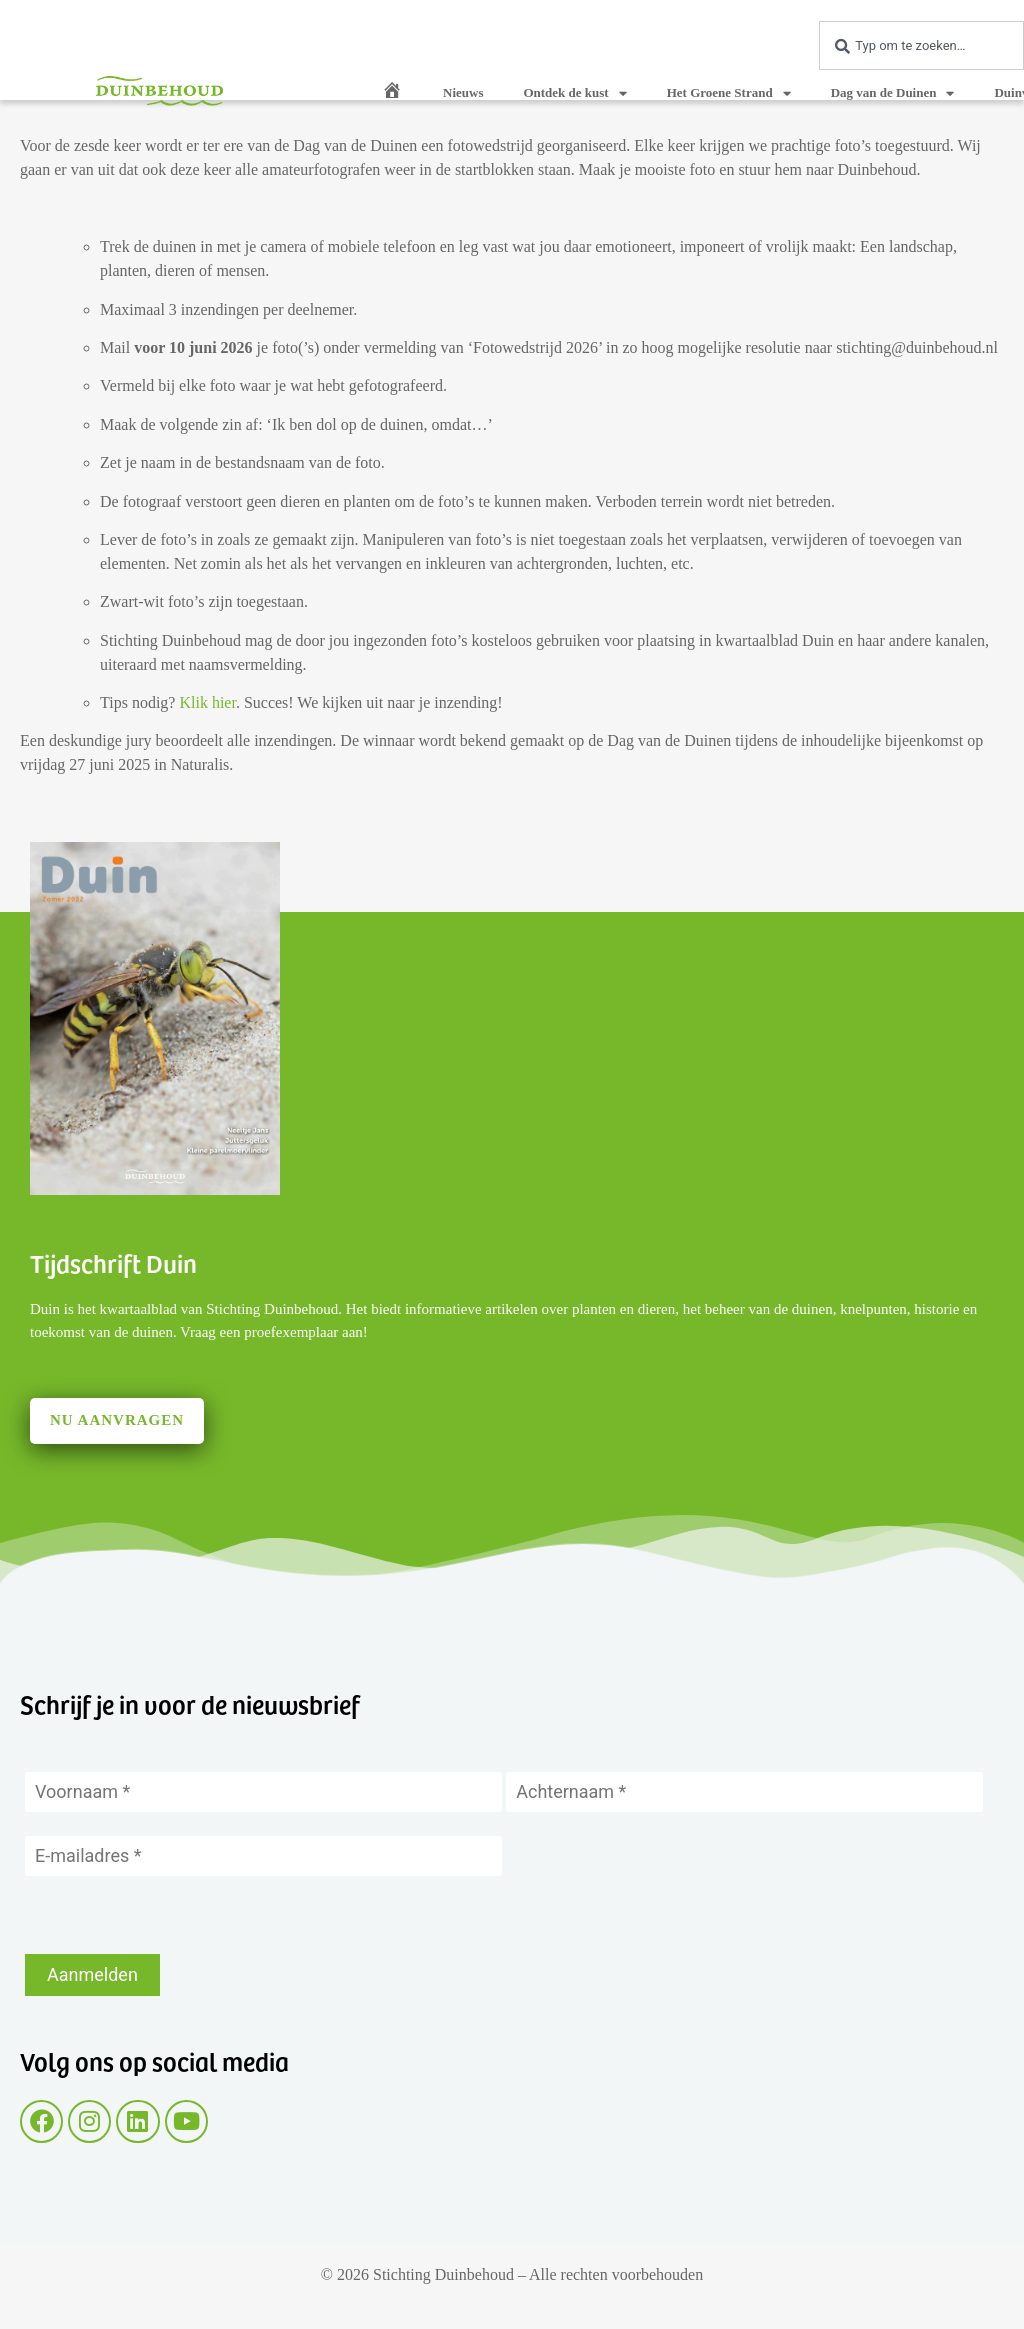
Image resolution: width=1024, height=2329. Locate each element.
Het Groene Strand (729, 93)
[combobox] (921, 45)
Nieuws (463, 92)
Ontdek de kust (574, 93)
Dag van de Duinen (893, 93)
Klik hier (207, 702)
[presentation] (177, 1915)
